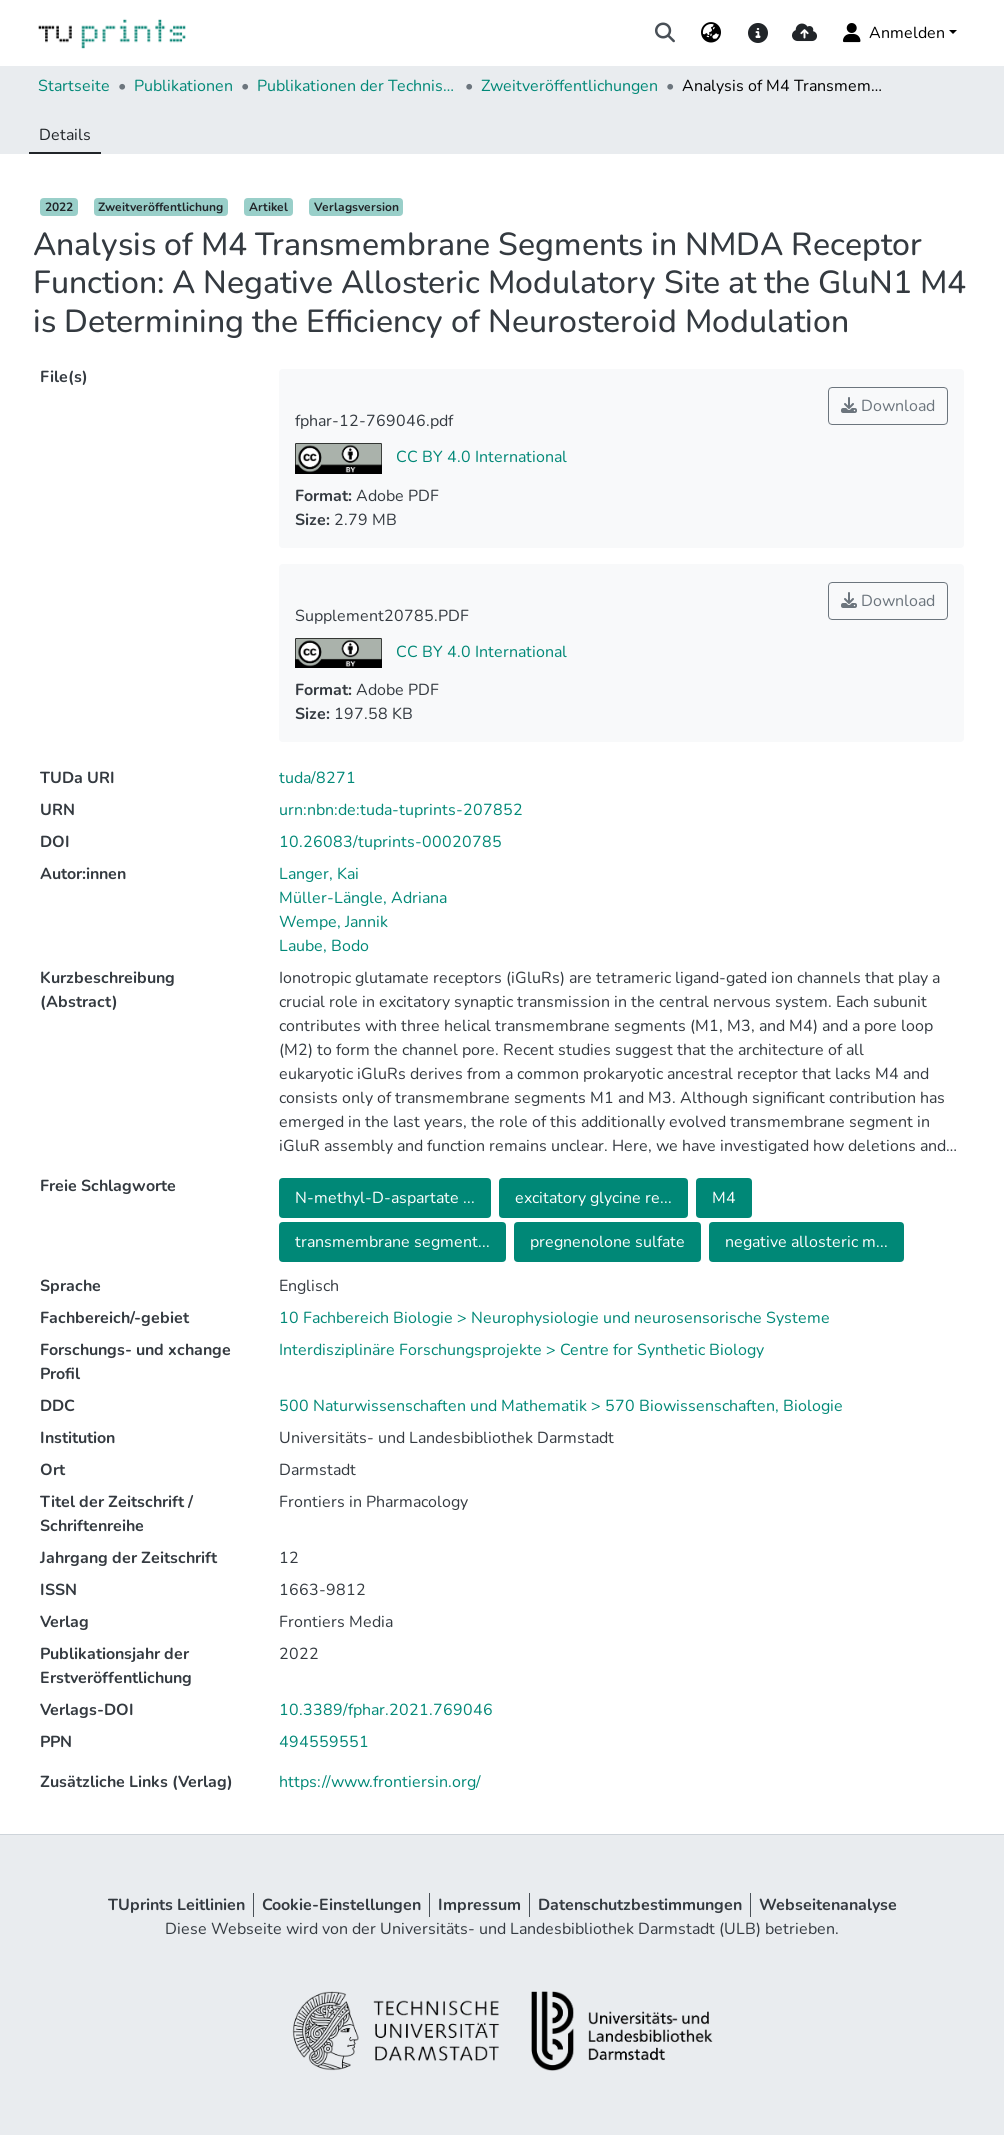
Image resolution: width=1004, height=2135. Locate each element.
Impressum (479, 1905)
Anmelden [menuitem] (892, 33)
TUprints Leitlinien (176, 1905)
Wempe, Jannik (333, 922)
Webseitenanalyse (828, 1905)
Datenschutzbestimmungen (640, 1905)
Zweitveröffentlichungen (569, 86)
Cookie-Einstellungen (341, 1905)
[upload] (804, 33)
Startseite (74, 86)
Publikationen (183, 86)
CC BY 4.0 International (479, 457)
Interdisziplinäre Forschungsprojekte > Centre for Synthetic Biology (521, 1350)
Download (888, 406)
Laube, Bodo (324, 946)
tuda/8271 (317, 778)
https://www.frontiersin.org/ (380, 1782)
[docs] (757, 33)
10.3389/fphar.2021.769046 (386, 1710)
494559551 (324, 1742)
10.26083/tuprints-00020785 (390, 842)
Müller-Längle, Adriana (363, 898)
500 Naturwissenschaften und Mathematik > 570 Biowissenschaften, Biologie (561, 1406)
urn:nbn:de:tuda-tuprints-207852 (401, 810)
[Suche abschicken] (665, 33)
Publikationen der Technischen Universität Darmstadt (357, 86)
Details (65, 135)
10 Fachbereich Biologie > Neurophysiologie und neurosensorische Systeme (554, 1318)
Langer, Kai (319, 874)
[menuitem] (711, 33)
